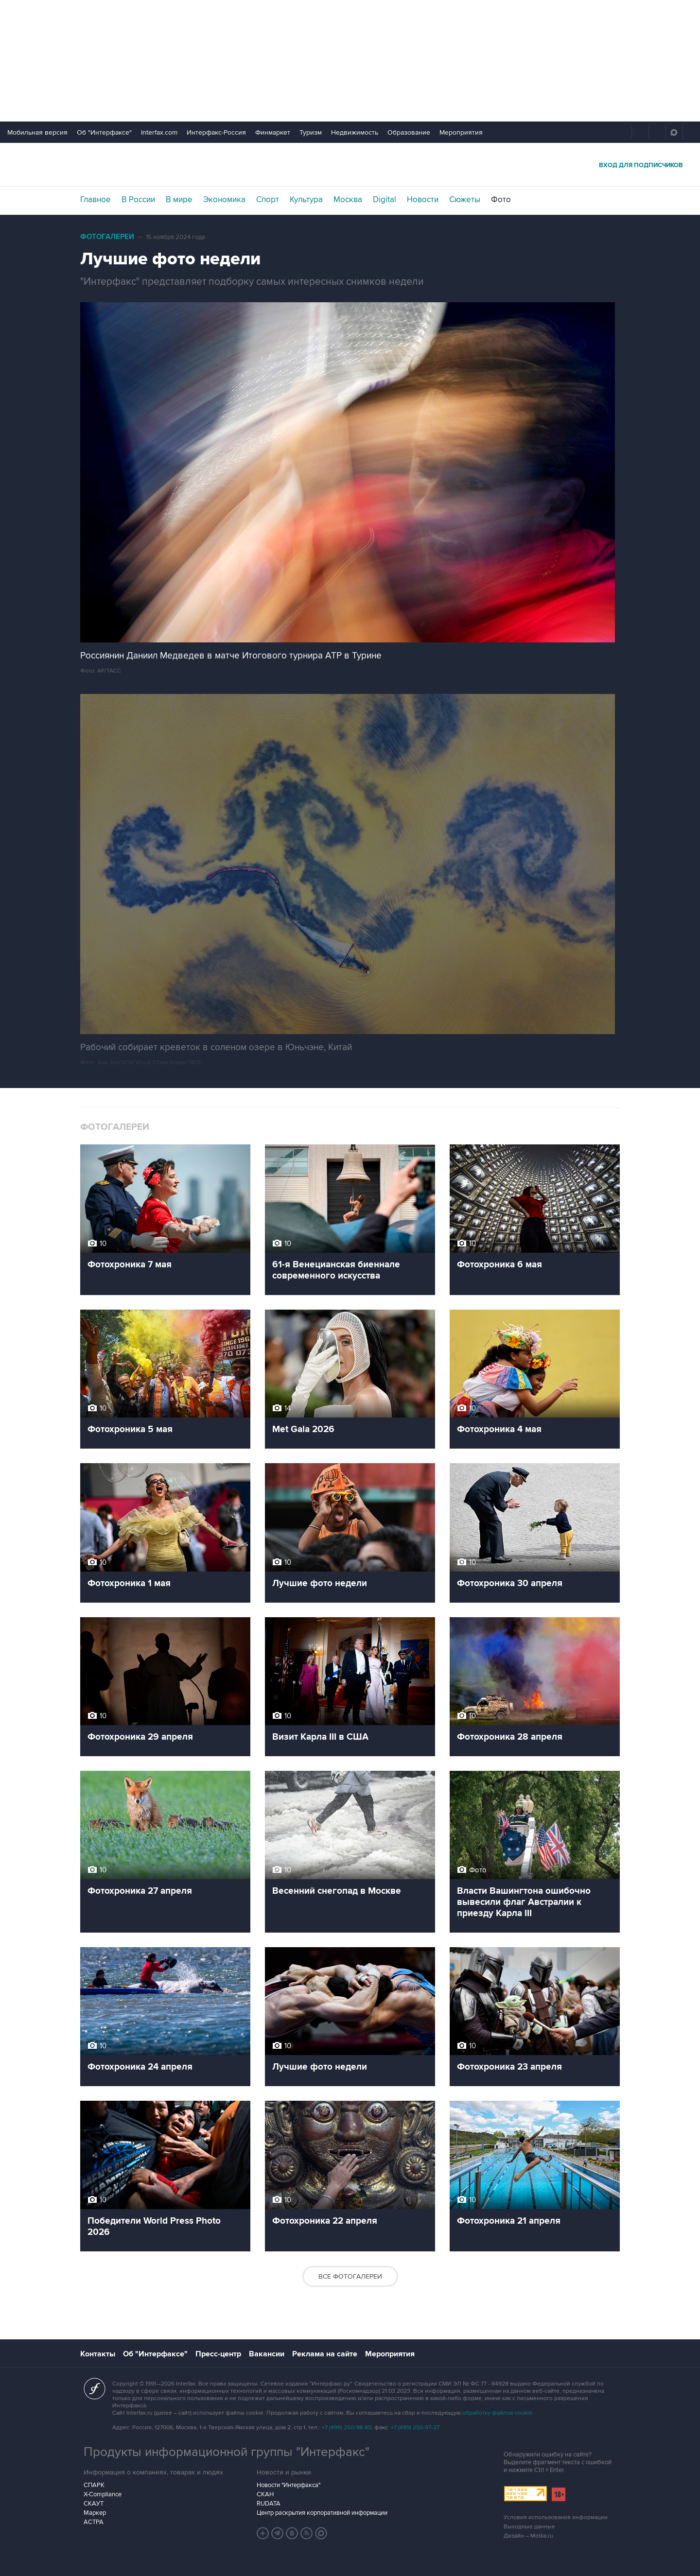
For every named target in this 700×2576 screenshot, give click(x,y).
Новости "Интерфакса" (288, 2485)
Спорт (267, 199)
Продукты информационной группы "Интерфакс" (226, 2452)
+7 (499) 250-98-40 (346, 2427)
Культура (306, 199)
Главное (95, 199)
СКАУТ (94, 2503)
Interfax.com (159, 132)
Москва (347, 199)
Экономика (224, 199)
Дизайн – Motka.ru (528, 2536)
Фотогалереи (107, 237)
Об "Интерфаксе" (104, 132)
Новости (422, 199)
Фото (501, 199)
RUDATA (268, 2503)
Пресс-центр (218, 2354)
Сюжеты (464, 199)
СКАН (265, 2494)
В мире (179, 199)
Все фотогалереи (350, 2276)
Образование (408, 132)
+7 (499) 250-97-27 (415, 2427)
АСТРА (94, 2522)
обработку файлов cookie (497, 2413)
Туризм (310, 132)
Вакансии (266, 2354)
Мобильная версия (37, 132)
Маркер (95, 2513)
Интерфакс (350, 164)
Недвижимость (354, 132)
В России (138, 199)
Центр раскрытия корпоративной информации (322, 2513)
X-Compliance (103, 2494)
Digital (384, 199)
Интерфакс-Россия (216, 132)
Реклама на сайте (324, 2354)
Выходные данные (529, 2526)
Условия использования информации (556, 2517)
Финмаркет (272, 132)
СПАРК (94, 2485)
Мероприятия (461, 132)
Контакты (97, 2354)
